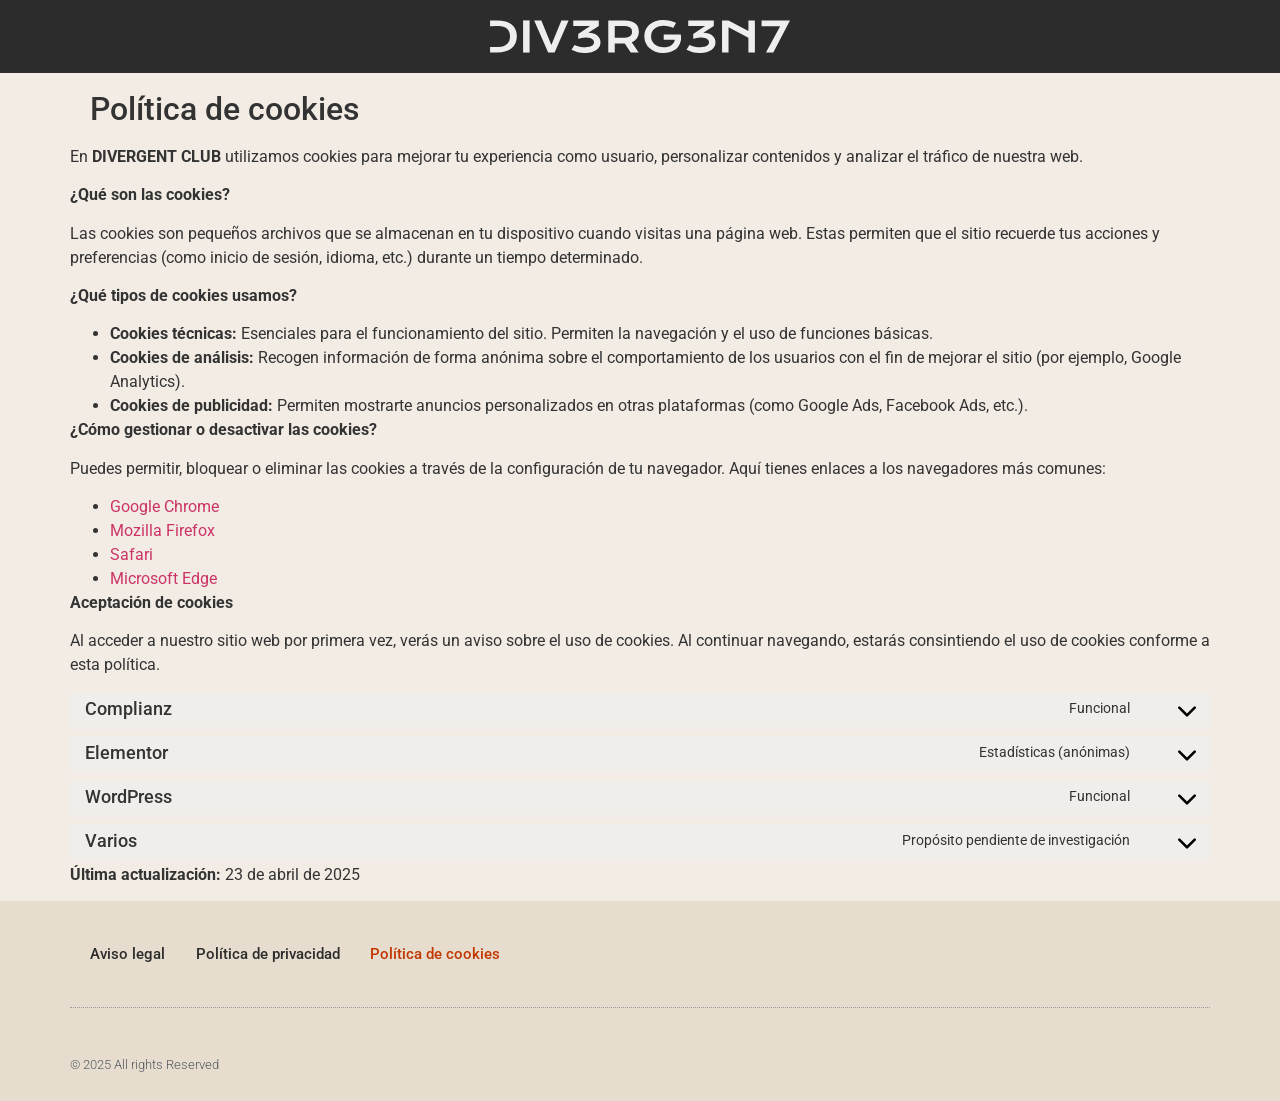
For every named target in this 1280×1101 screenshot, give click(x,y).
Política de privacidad (268, 954)
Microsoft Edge (163, 578)
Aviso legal (127, 954)
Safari (131, 554)
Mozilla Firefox (162, 530)
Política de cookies (436, 954)
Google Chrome (164, 506)
